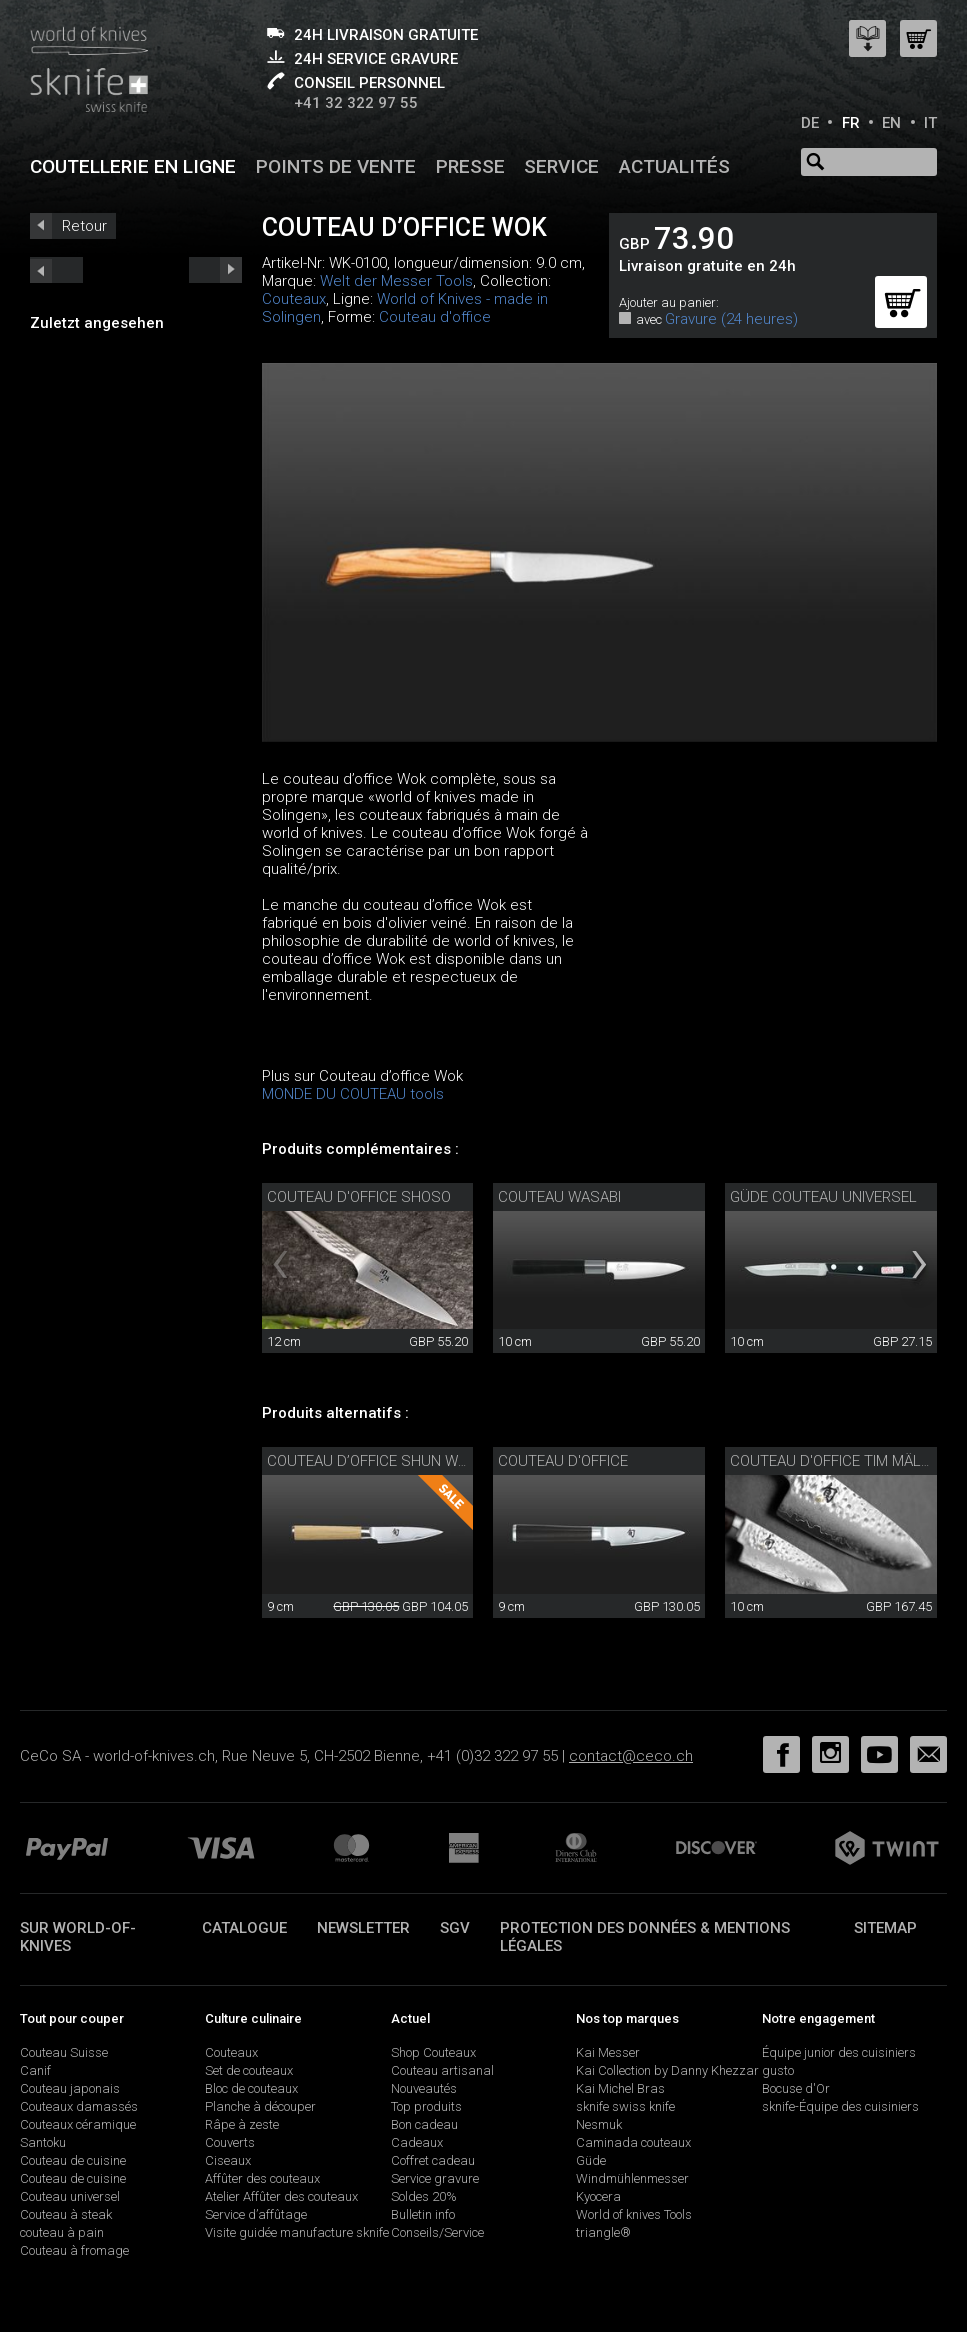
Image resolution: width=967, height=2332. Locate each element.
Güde (591, 2160)
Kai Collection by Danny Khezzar (667, 2070)
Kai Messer (608, 2052)
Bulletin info (423, 2214)
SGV (455, 1928)
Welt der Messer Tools (396, 281)
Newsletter (363, 1928)
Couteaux (294, 299)
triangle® (603, 2232)
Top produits (426, 2106)
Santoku (43, 2142)
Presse (470, 166)
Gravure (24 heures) (731, 319)
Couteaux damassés (79, 2106)
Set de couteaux (249, 2070)
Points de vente (336, 166)
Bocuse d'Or (796, 2088)
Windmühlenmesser (632, 2178)
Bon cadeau (424, 2124)
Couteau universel (70, 2196)
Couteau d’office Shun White (377, 1461)
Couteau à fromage (74, 2250)
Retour (84, 226)
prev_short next (215, 270)
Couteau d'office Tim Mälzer (838, 1461)
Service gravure (435, 2178)
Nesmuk (599, 2124)
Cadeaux (417, 2142)
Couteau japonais (70, 2088)
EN (891, 123)
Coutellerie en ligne (133, 166)
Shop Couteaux (433, 2052)
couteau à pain (62, 2232)
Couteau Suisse (64, 2052)
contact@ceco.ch (631, 1756)
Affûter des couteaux (262, 2178)
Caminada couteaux (633, 2142)
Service (561, 166)
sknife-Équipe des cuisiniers (840, 2106)
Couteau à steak (66, 2214)
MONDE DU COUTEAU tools (353, 1094)
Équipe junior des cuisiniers (839, 2052)
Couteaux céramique (78, 2124)
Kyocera (598, 2196)
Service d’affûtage (256, 2214)
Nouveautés (424, 2088)
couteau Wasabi (559, 1197)
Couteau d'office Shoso (359, 1197)
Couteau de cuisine (73, 2160)
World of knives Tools (634, 2214)
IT (930, 123)
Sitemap (885, 1928)
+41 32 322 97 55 (356, 103)
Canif (35, 2070)
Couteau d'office (435, 317)
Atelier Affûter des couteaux (281, 2196)
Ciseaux (228, 2160)
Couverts (230, 2142)
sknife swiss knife (625, 2106)
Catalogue (244, 1928)
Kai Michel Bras (620, 2088)
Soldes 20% (424, 2196)
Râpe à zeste (242, 2124)
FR (851, 123)
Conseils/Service (437, 2232)
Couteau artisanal (442, 2070)
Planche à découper (260, 2106)
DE (810, 123)
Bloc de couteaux (251, 2088)
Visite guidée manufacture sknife (297, 2232)
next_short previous (56, 270)
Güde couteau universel (823, 1197)
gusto (778, 2070)
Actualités (674, 166)
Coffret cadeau (433, 2160)
